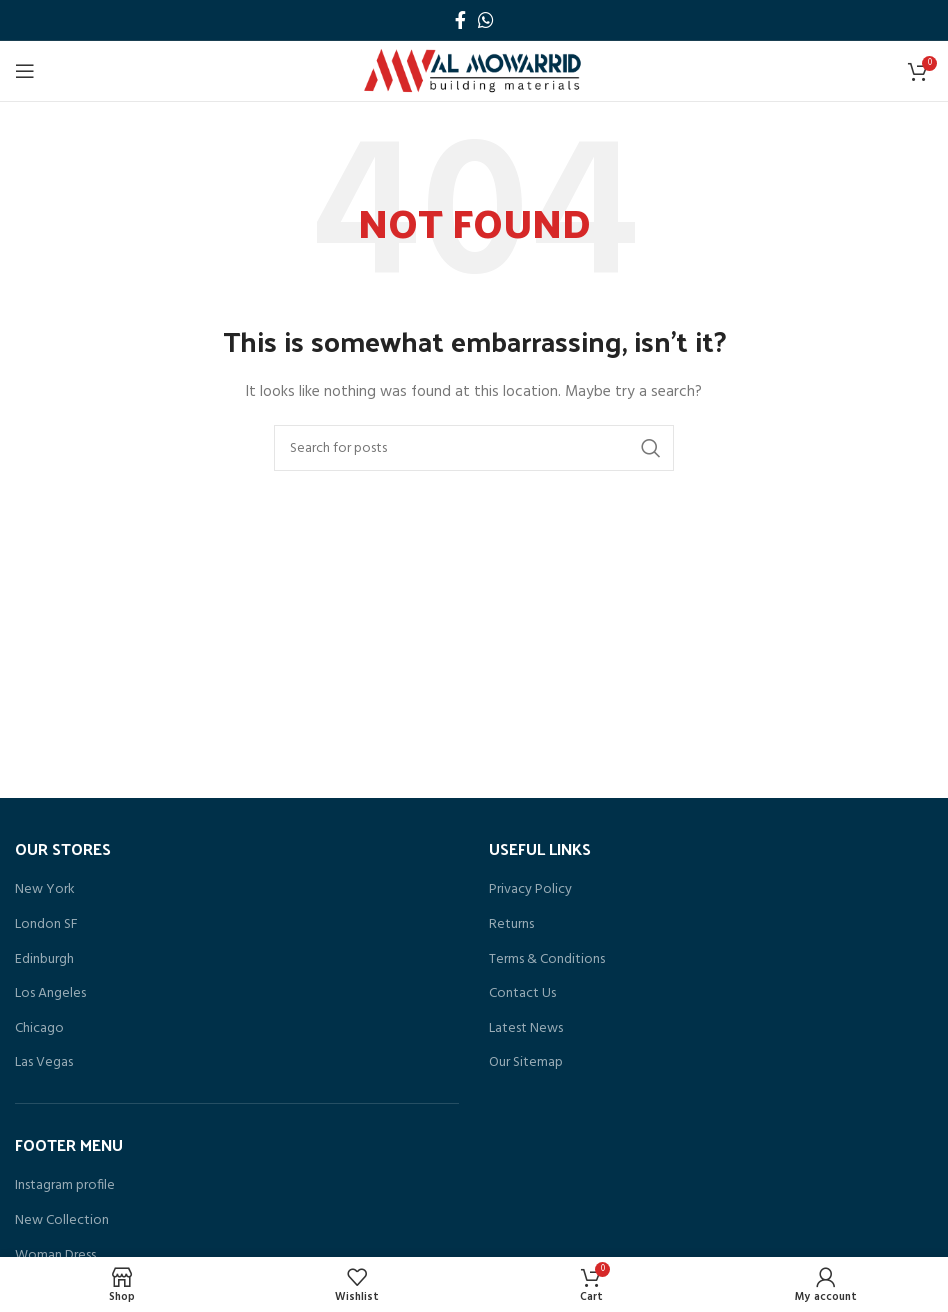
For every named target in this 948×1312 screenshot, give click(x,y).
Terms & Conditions (547, 960)
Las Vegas (44, 1063)
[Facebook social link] (460, 20)
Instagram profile (65, 1186)
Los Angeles (50, 994)
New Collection (62, 1221)
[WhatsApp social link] (486, 20)
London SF (46, 925)
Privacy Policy (530, 890)
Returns (511, 925)
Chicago (39, 1029)
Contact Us (522, 994)
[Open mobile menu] (25, 71)
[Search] (474, 448)
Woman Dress (55, 1256)
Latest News (526, 1029)
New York (45, 890)
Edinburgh (44, 960)
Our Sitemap (526, 1063)
